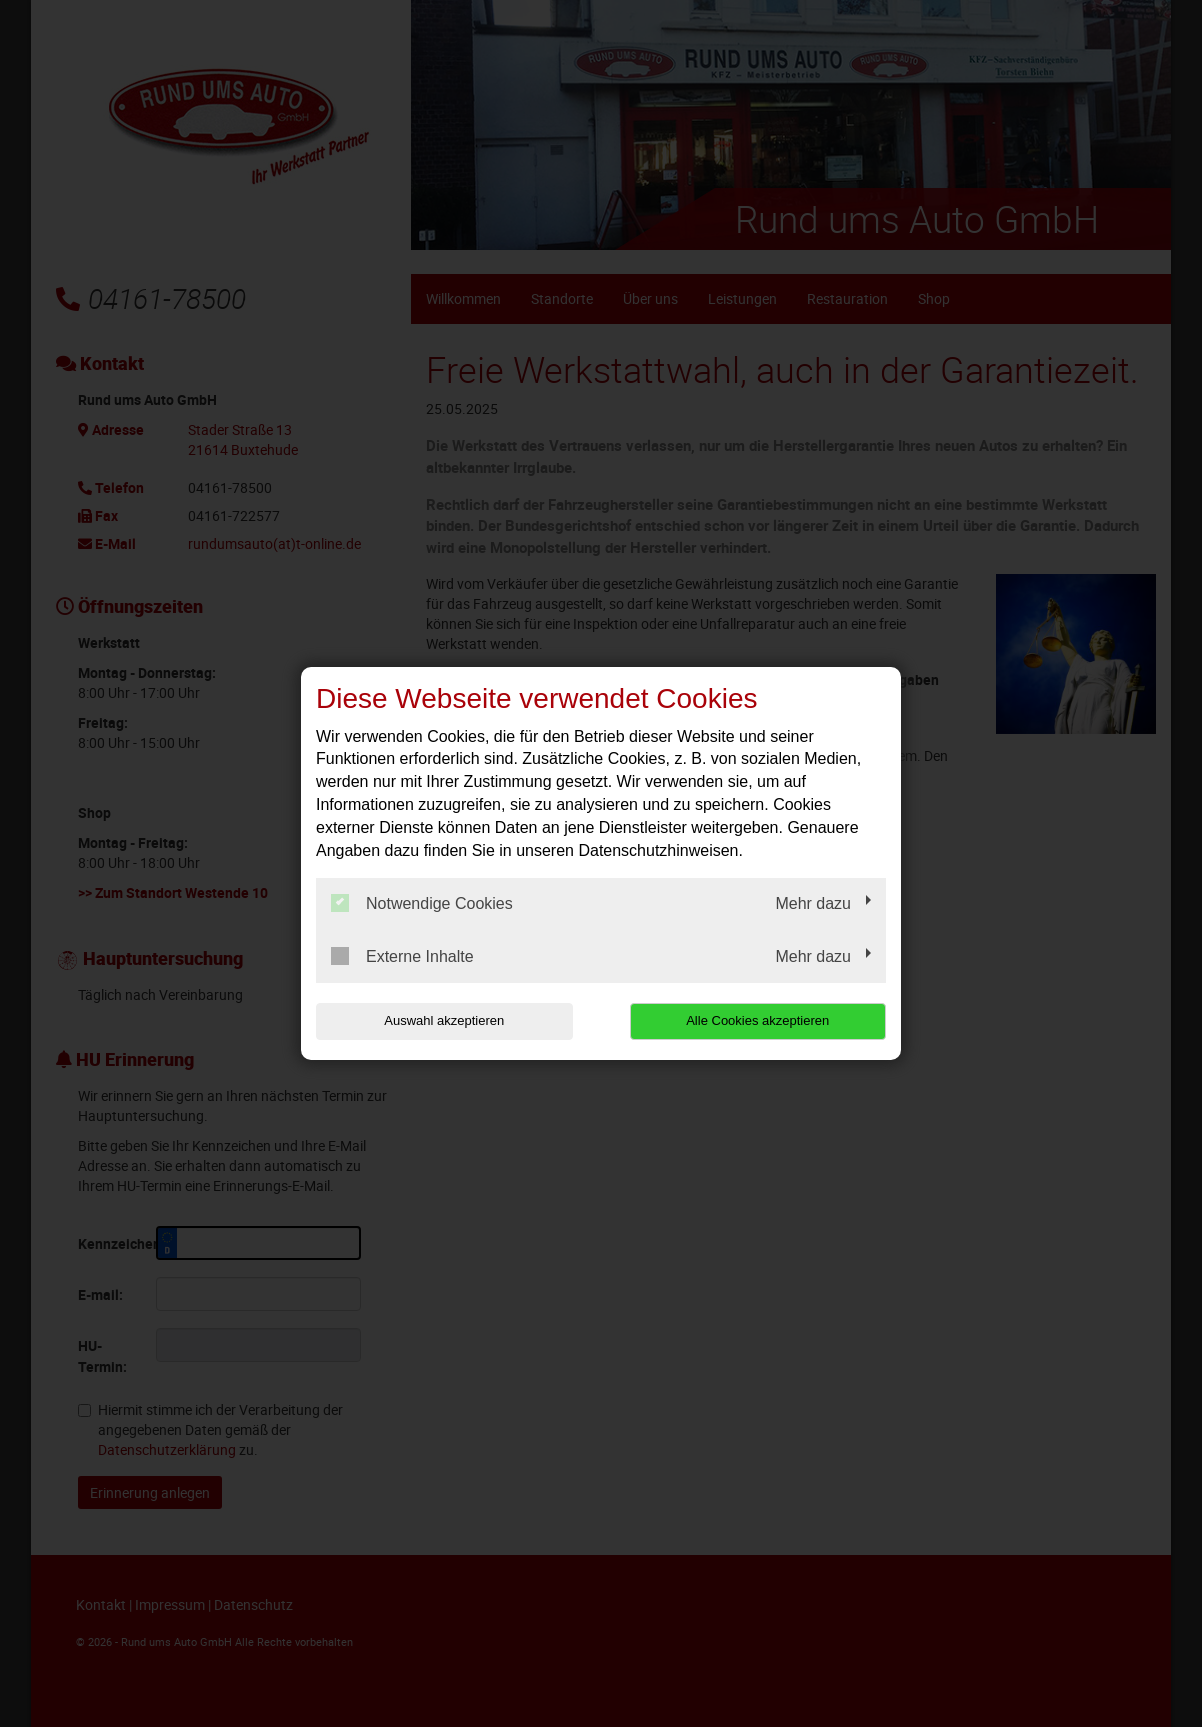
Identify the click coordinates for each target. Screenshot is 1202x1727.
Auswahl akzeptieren (444, 1020)
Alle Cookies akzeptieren (757, 1020)
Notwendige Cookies (422, 903)
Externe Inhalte (402, 956)
